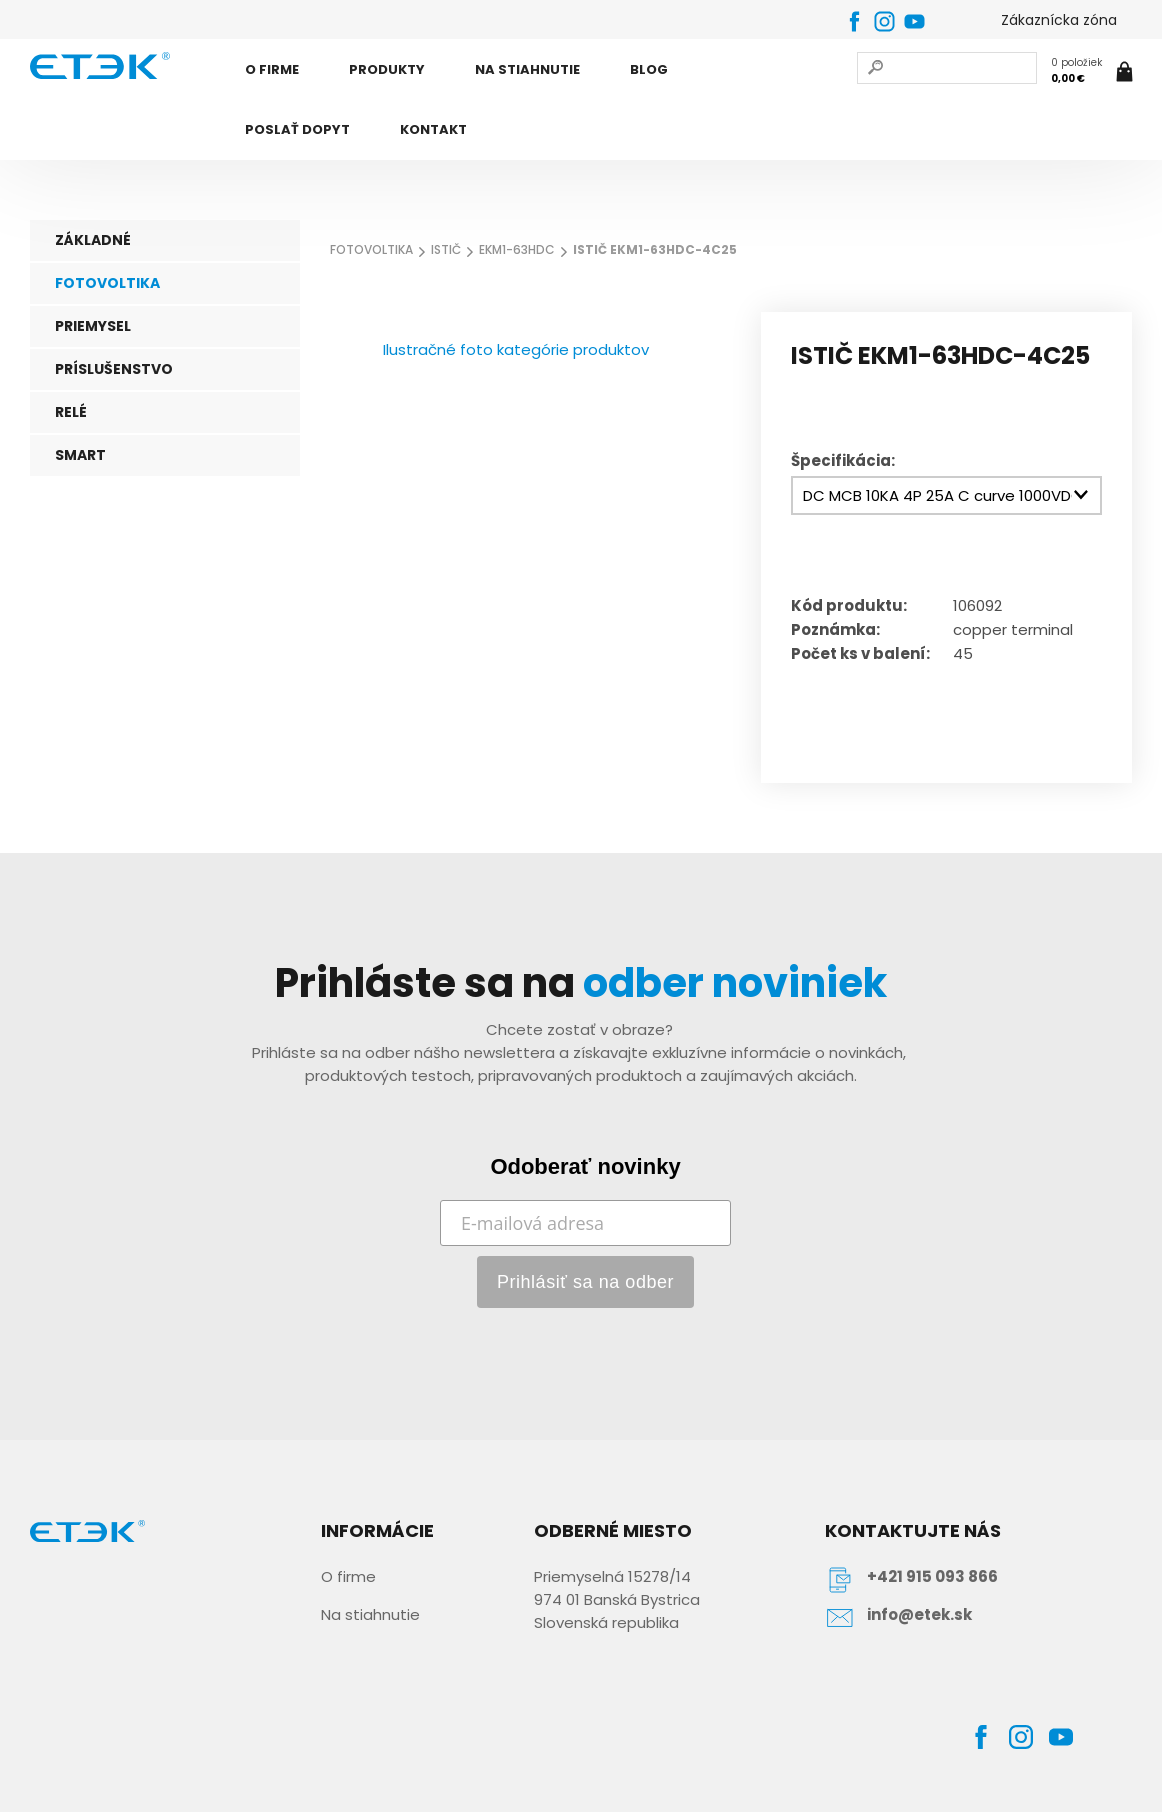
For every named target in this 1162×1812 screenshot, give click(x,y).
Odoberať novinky (585, 1166)
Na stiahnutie (370, 1614)
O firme (348, 1576)
